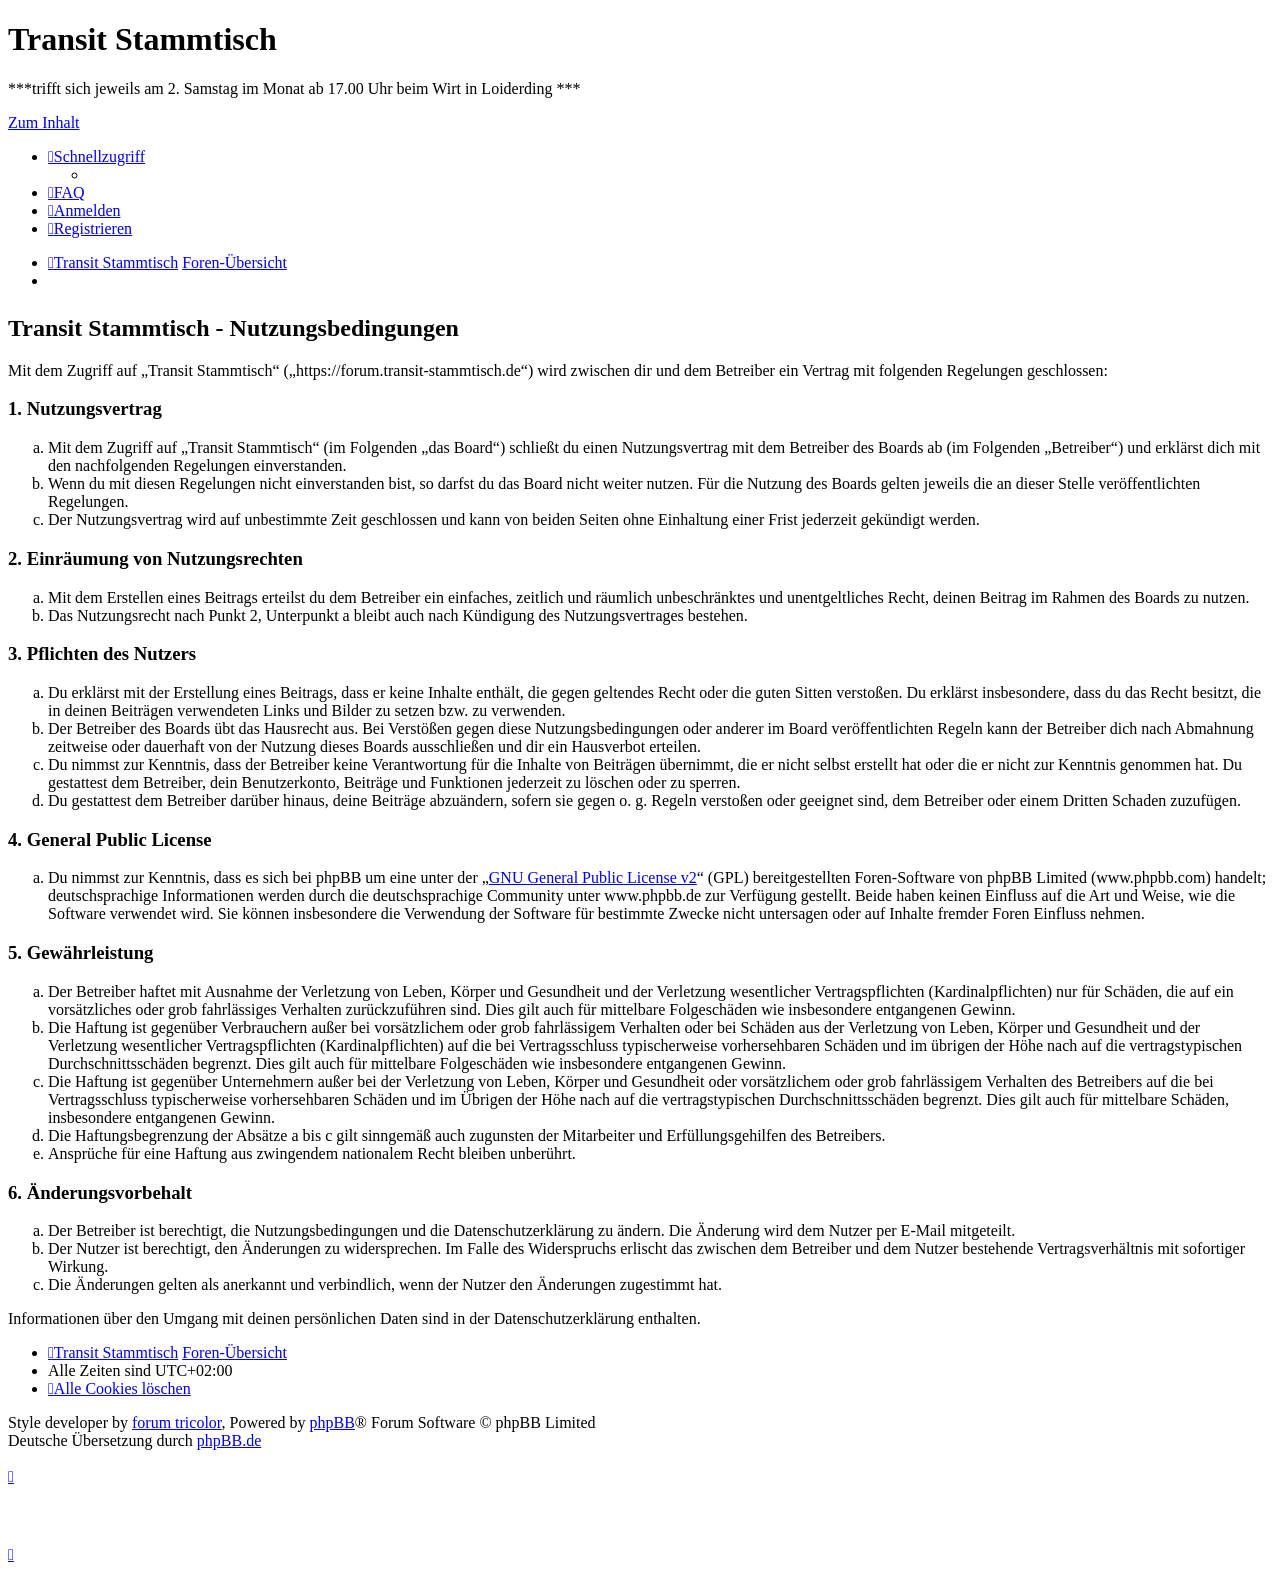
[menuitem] (66, 192)
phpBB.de (229, 1440)
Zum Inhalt (44, 122)
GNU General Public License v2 (593, 877)
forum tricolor (177, 1422)
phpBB (332, 1422)
